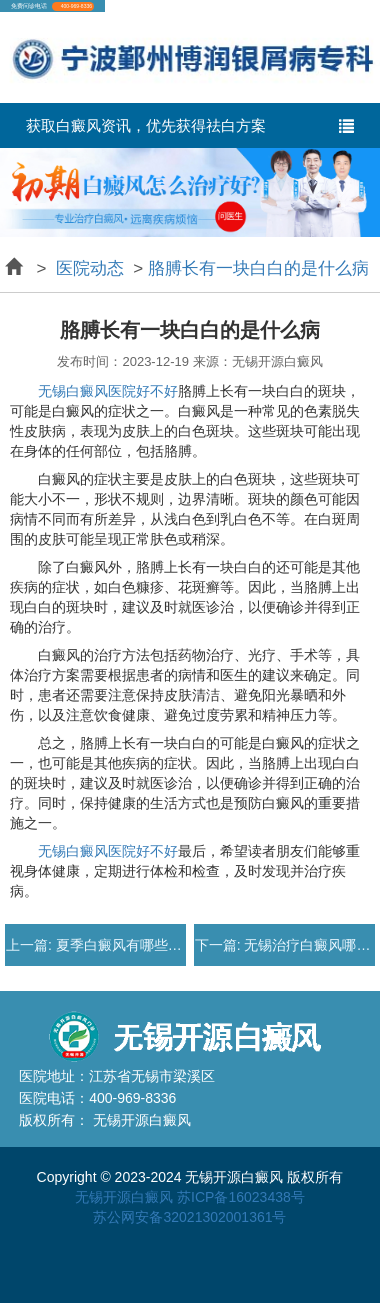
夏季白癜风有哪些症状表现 (138, 945)
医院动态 (89, 268)
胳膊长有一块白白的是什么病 (258, 268)
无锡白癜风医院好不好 (108, 391)
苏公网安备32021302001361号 (189, 1217)
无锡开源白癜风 (124, 1197)
